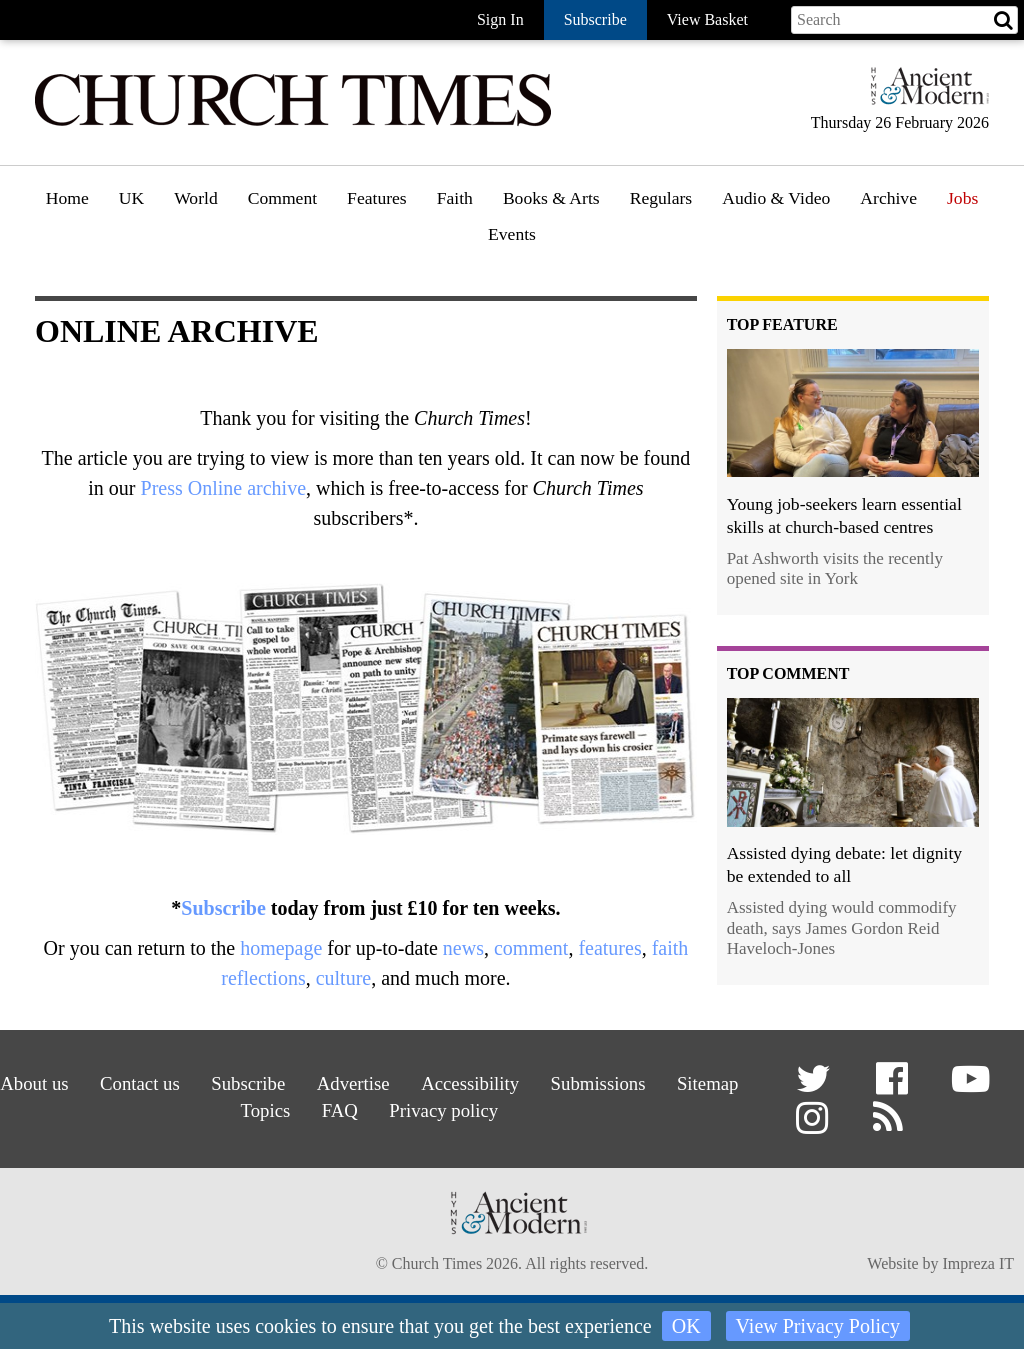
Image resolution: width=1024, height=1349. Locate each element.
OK (686, 1326)
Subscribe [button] (595, 19)
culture (344, 978)
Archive (888, 198)
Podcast (750, 250)
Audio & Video (776, 198)
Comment (282, 198)
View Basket (707, 19)
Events (512, 234)
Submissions (655, 1081)
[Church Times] (293, 123)
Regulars (661, 198)
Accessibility (522, 1081)
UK (131, 198)
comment (531, 948)
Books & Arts (551, 198)
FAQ (386, 1106)
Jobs (962, 198)
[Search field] (904, 20)
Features (377, 198)
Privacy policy (495, 1106)
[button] (816, 1086)
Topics (307, 1106)
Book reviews (557, 255)
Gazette (663, 255)
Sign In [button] (500, 19)
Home (67, 198)
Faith (455, 198)
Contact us (177, 1081)
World (196, 198)
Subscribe (223, 908)
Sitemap (215, 1106)
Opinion (283, 255)
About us (66, 1081)
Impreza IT (978, 1265)
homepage (281, 948)
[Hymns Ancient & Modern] (924, 94)
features (609, 948)
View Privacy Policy (818, 1326)
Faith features (491, 255)
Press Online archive (224, 488)
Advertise (400, 1081)
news (463, 948)
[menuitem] (67, 205)
